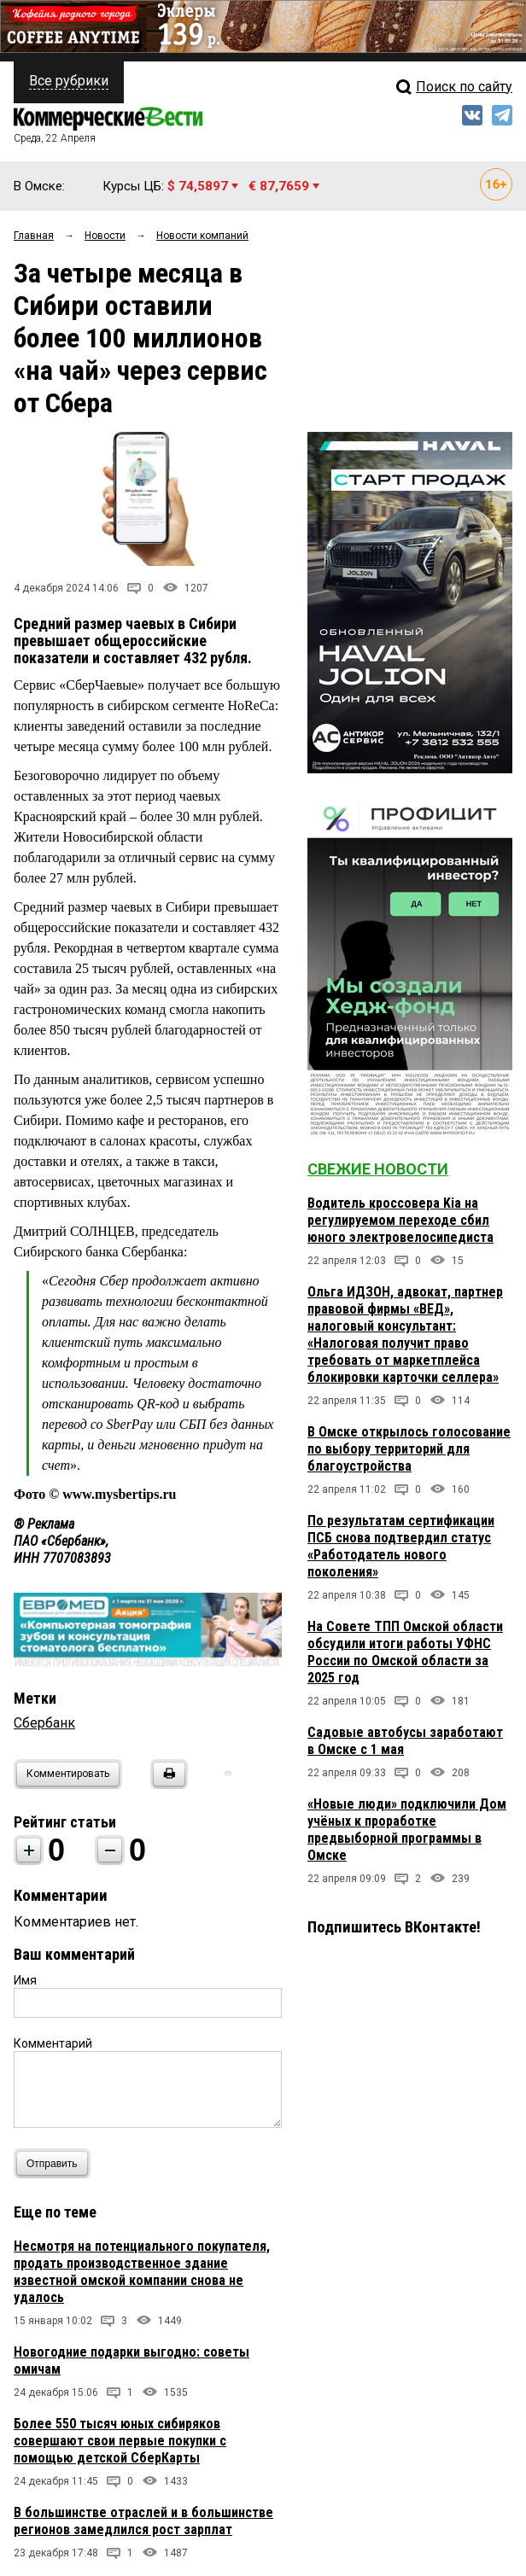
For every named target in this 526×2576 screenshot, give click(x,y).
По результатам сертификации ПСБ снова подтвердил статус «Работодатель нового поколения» (400, 1546)
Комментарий (53, 2043)
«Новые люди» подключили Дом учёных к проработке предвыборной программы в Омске (406, 1829)
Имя (25, 1980)
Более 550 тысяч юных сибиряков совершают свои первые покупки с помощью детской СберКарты (120, 2441)
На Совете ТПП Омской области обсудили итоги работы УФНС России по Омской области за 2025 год (405, 1652)
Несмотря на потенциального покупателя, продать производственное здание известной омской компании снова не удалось (142, 2271)
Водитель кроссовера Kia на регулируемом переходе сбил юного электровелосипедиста (400, 1220)
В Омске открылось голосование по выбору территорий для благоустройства (409, 1449)
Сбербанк (44, 1723)
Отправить (55, 2163)
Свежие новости (377, 1169)
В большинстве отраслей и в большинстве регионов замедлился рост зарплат (143, 2521)
